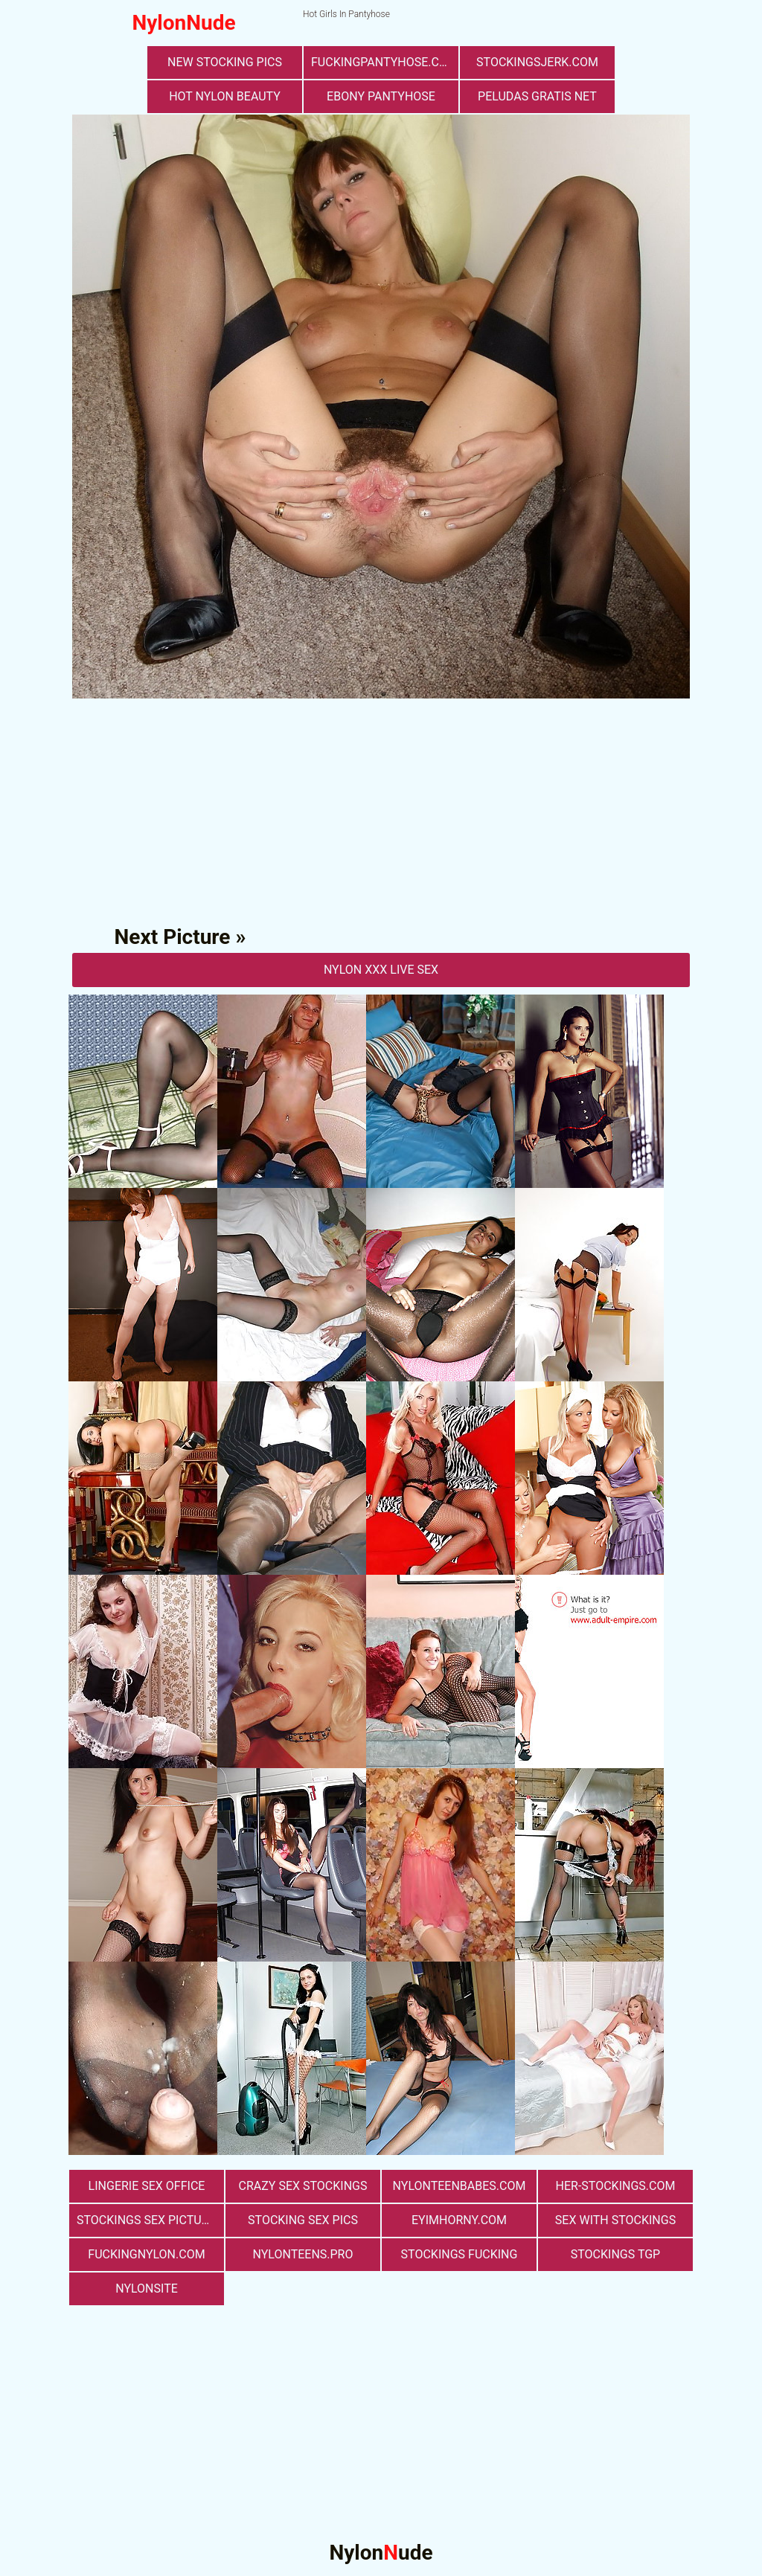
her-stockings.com (616, 2186)
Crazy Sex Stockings (303, 2186)
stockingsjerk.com (537, 62)
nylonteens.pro (303, 2254)
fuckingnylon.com (146, 2254)
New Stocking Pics (224, 62)
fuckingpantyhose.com (384, 62)
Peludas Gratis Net (537, 96)
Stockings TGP (615, 2254)
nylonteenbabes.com (459, 2186)
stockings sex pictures (149, 2220)
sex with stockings (615, 2220)
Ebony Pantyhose (381, 96)
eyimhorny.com (459, 2220)
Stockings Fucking (459, 2254)
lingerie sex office (147, 2186)
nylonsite (146, 2288)
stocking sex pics (303, 2220)
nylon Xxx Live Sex (381, 970)
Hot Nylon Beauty (225, 96)
